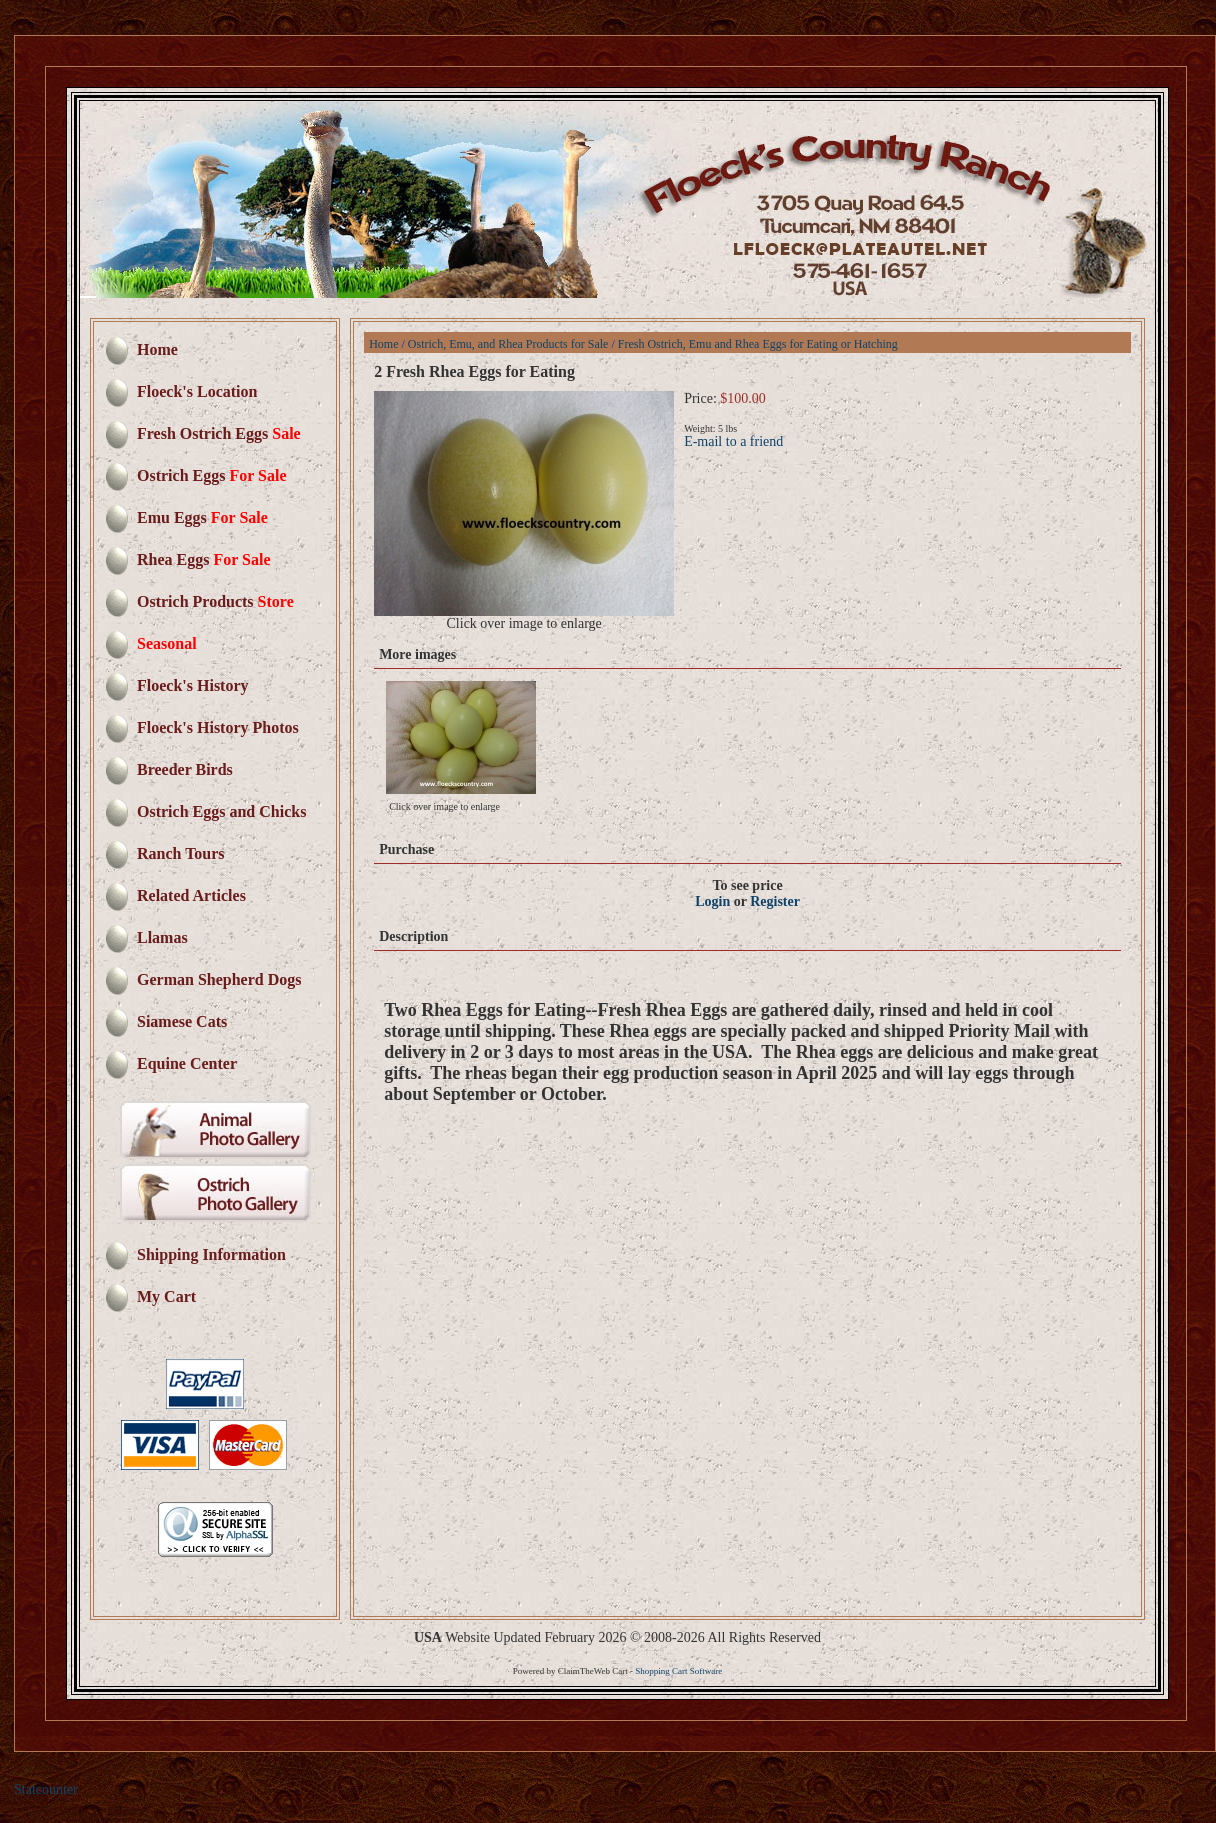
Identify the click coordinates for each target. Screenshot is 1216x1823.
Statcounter (46, 1789)
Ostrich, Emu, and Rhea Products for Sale (508, 344)
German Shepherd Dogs (219, 979)
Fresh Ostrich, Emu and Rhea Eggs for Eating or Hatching (758, 344)
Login (712, 901)
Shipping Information (211, 1254)
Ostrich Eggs (211, 475)
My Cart (166, 1296)
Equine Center (187, 1063)
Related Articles (191, 895)
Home (157, 349)
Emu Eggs (202, 517)
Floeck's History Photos (218, 727)
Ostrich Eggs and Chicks (221, 811)
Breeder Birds (185, 769)
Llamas (162, 937)
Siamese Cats (182, 1021)
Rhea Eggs (203, 559)
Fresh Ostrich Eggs (219, 433)
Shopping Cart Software (679, 1671)
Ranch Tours (181, 853)
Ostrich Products (215, 601)
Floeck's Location (197, 391)
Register (775, 901)
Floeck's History (193, 685)
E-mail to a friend (733, 441)
